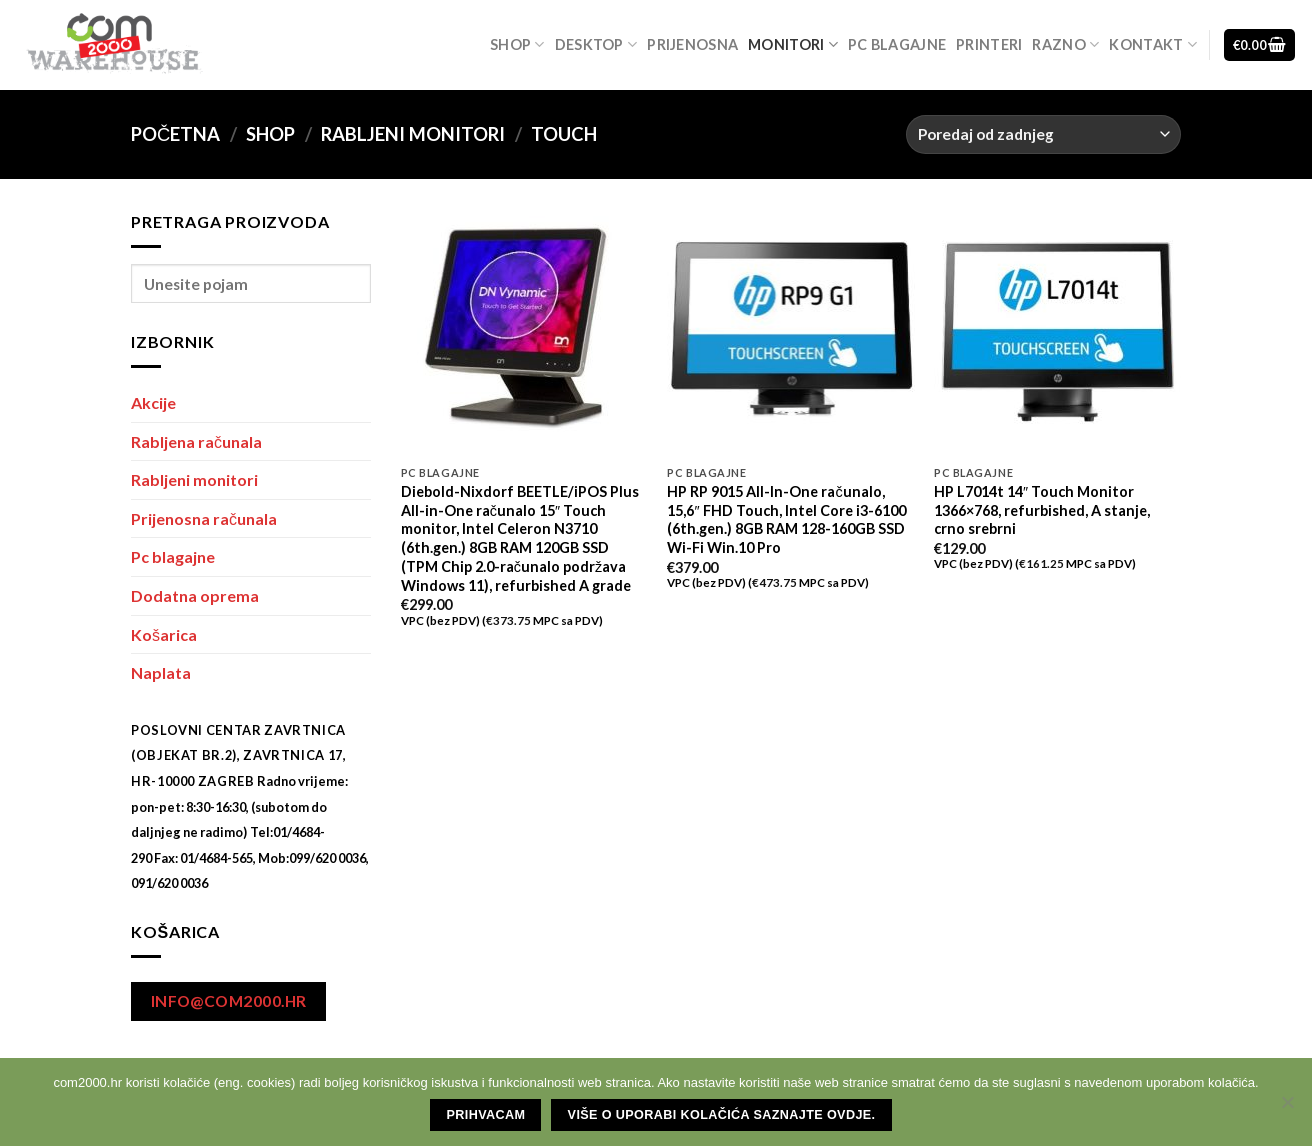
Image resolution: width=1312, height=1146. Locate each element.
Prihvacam (486, 1115)
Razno (1065, 44)
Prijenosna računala (204, 518)
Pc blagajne (897, 44)
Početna (175, 134)
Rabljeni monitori (413, 134)
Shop (517, 44)
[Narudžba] (1043, 134)
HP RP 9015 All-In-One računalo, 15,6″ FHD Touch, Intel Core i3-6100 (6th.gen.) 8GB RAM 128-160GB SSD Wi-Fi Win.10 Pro (786, 519)
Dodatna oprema (195, 595)
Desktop (596, 44)
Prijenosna (692, 44)
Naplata (161, 672)
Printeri (989, 44)
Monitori (793, 44)
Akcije (153, 402)
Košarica (164, 634)
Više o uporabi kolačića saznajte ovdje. (722, 1115)
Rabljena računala (196, 441)
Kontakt (1153, 44)
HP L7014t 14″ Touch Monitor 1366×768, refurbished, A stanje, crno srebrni (1042, 510)
